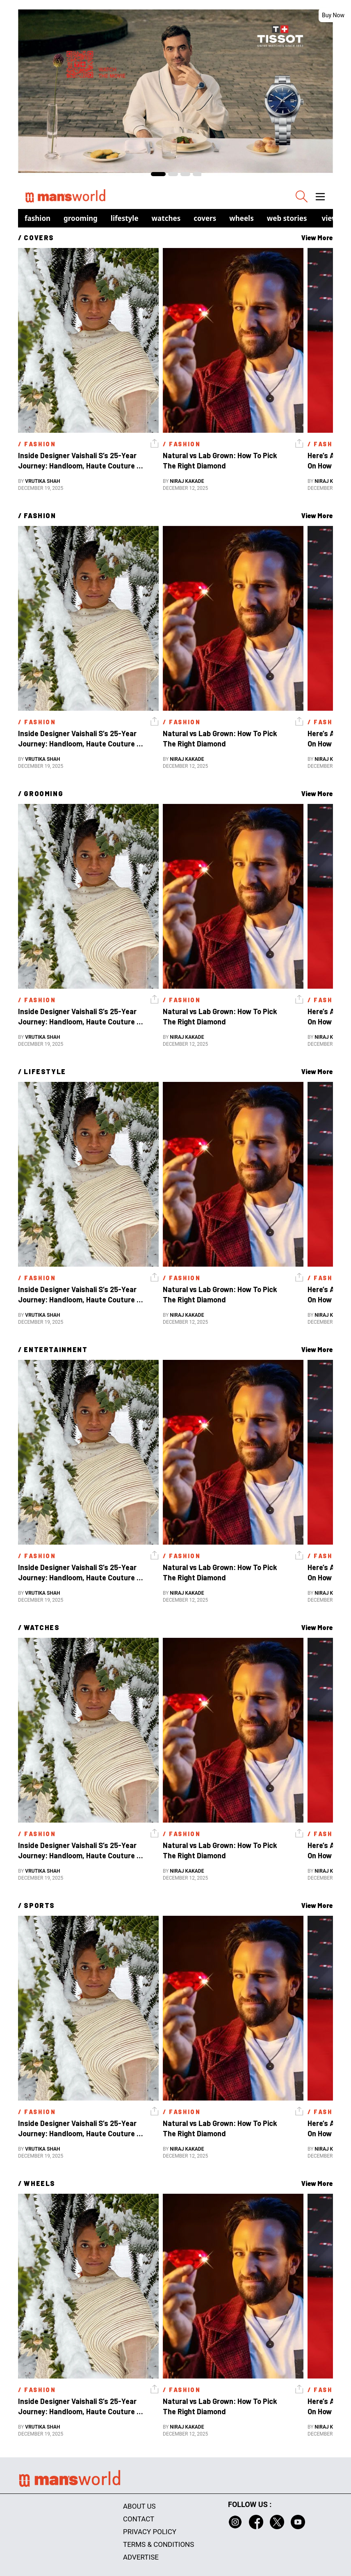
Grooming (81, 218)
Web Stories (287, 218)
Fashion (37, 218)
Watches (166, 218)
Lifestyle (125, 218)
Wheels (241, 218)
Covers (205, 218)
